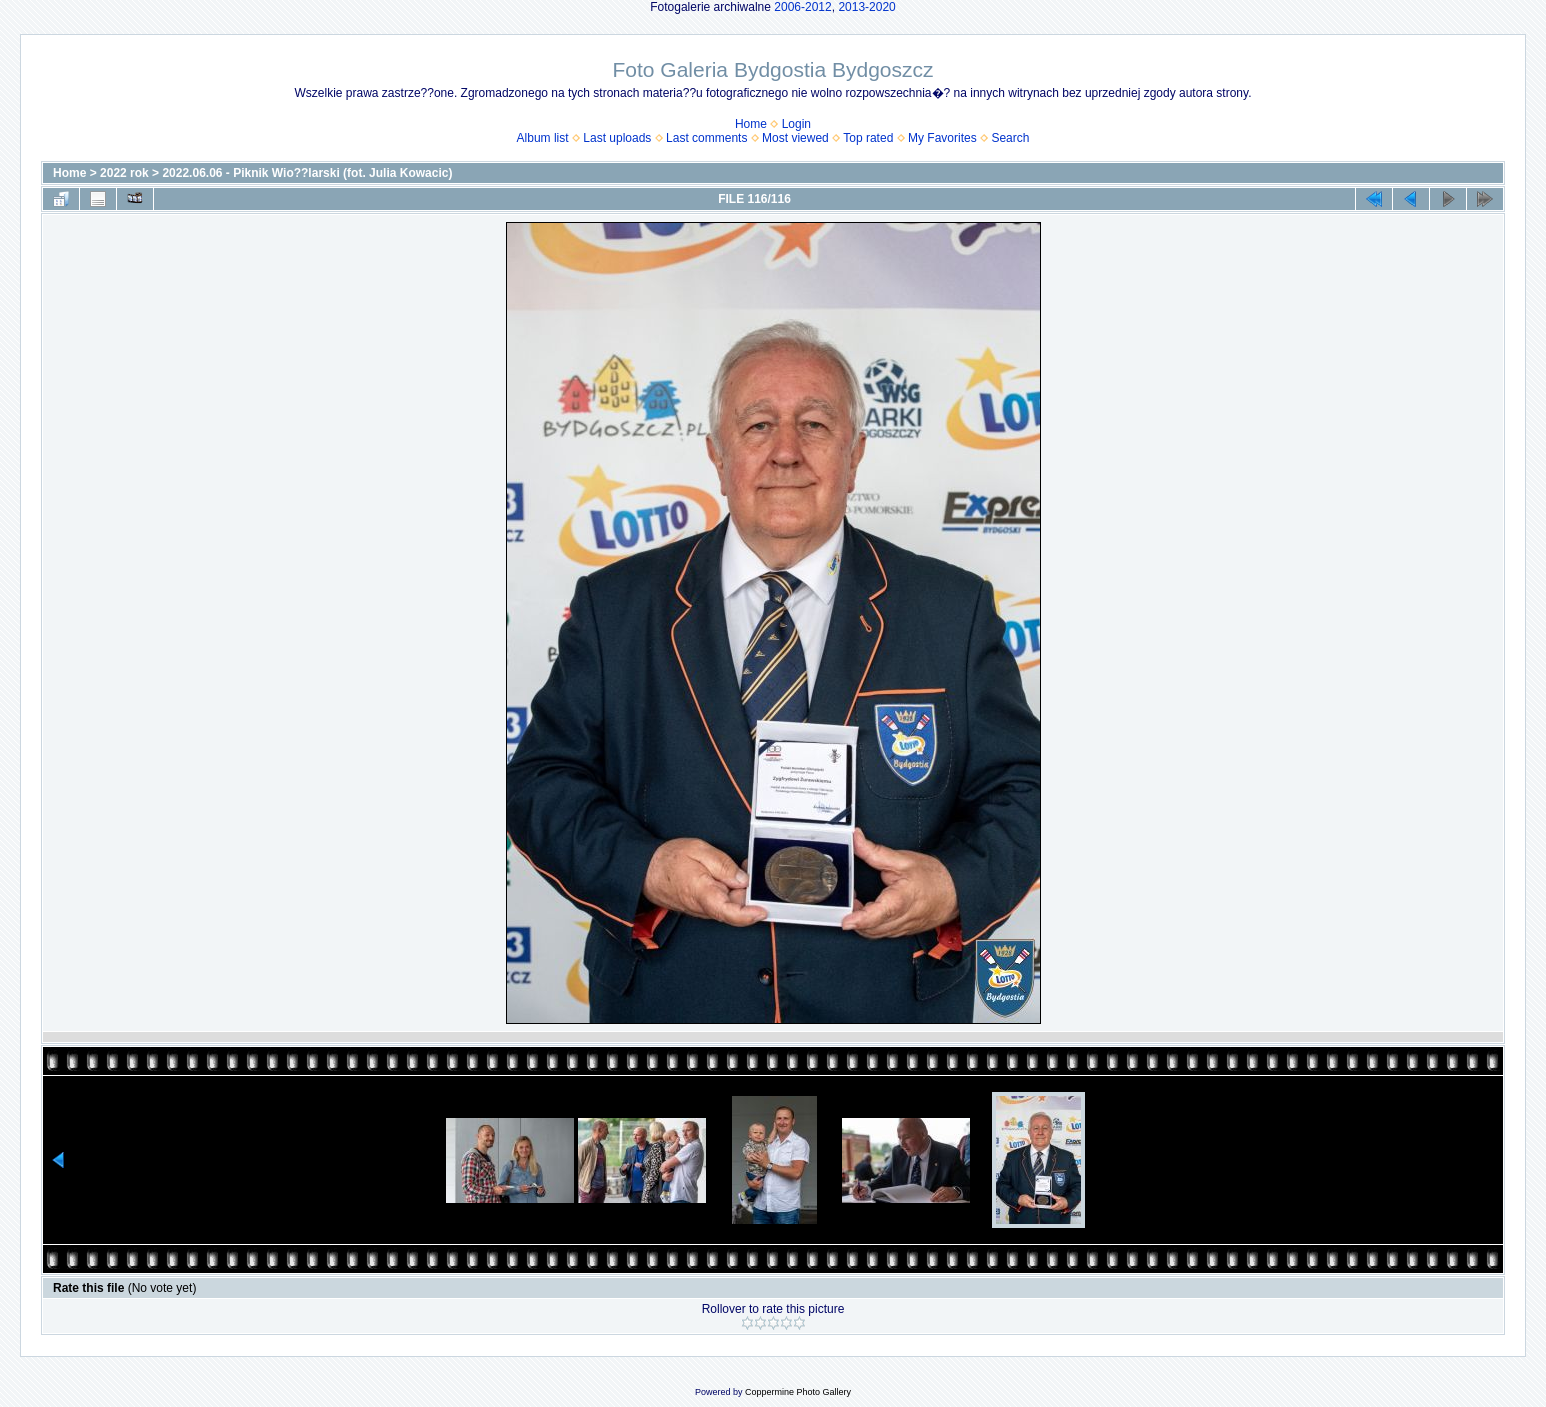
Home (751, 124)
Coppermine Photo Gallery (798, 1392)
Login (796, 124)
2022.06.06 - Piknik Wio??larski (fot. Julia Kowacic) (307, 173)
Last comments (706, 138)
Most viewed (795, 138)
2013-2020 (866, 7)
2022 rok (124, 173)
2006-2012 (802, 7)
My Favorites (942, 138)
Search (1010, 138)
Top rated (868, 138)
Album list (543, 138)
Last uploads (617, 138)
